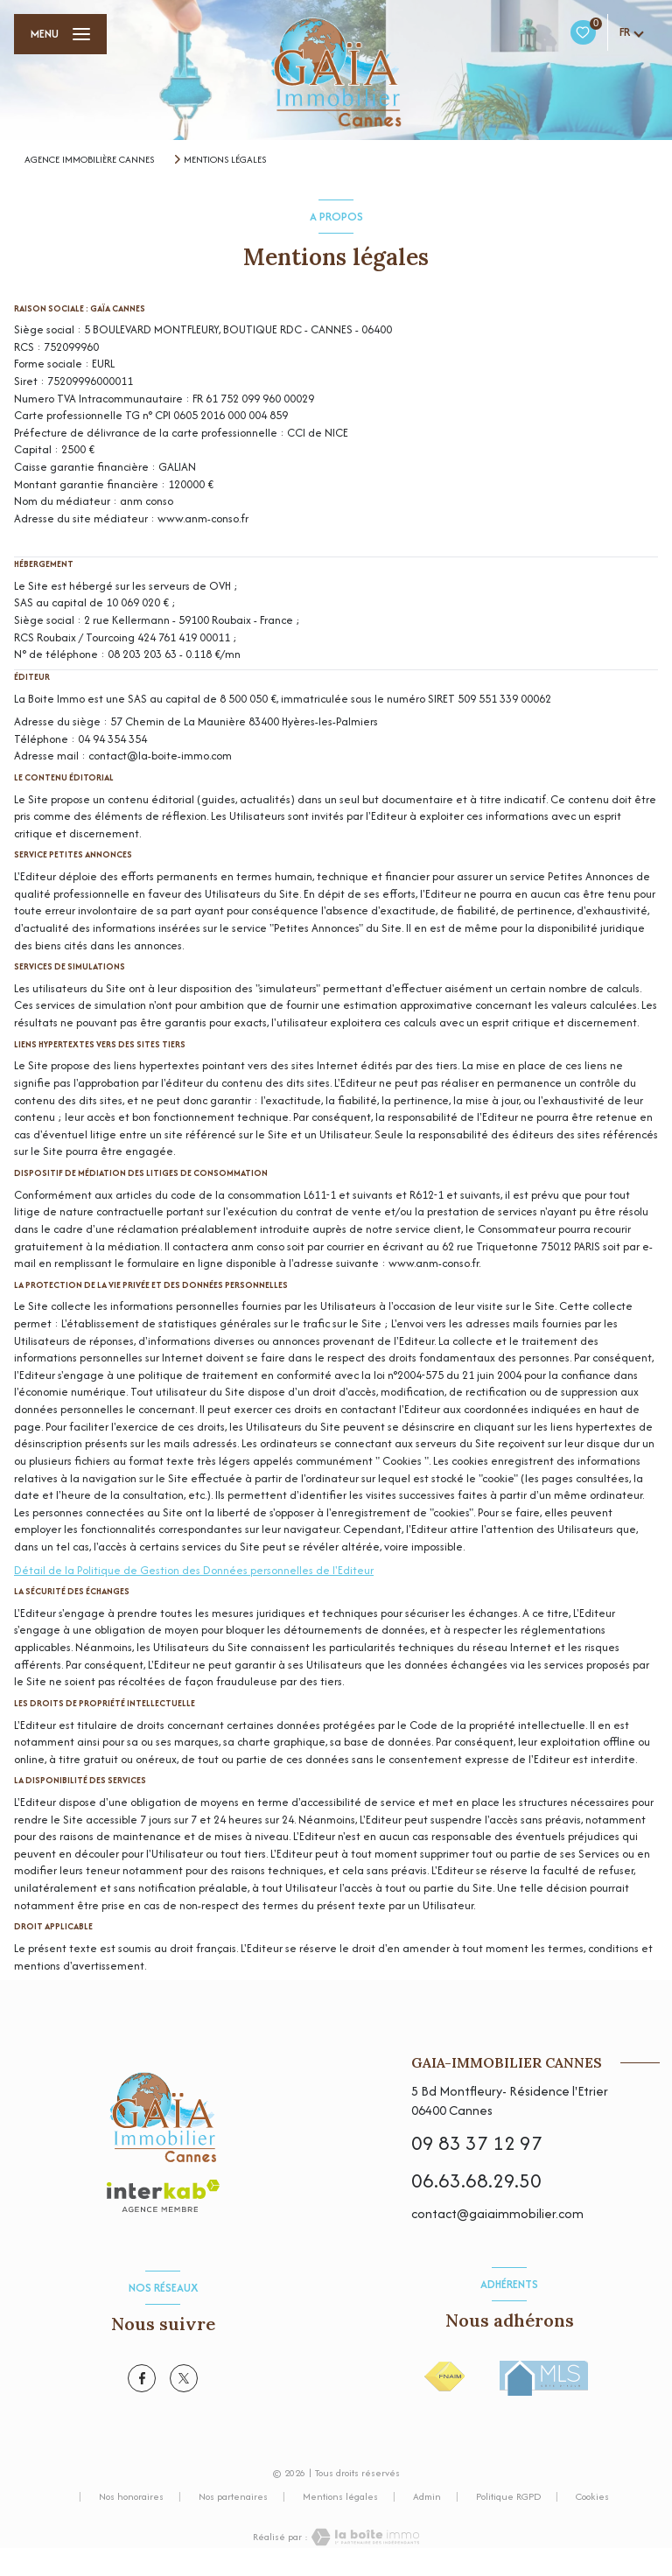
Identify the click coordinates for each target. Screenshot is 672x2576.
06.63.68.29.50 (476, 2180)
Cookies (592, 2497)
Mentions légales (340, 2496)
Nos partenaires (233, 2496)
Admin (427, 2496)
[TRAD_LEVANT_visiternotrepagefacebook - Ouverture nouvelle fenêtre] (142, 2378)
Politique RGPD (508, 2496)
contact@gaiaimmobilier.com (497, 2213)
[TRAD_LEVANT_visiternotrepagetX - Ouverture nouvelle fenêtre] (184, 2378)
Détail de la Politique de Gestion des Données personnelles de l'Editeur (194, 1570)
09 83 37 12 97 (476, 2143)
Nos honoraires (131, 2496)
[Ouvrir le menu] (60, 34)
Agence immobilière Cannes (89, 159)
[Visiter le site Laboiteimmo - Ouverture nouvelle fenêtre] (364, 2537)
